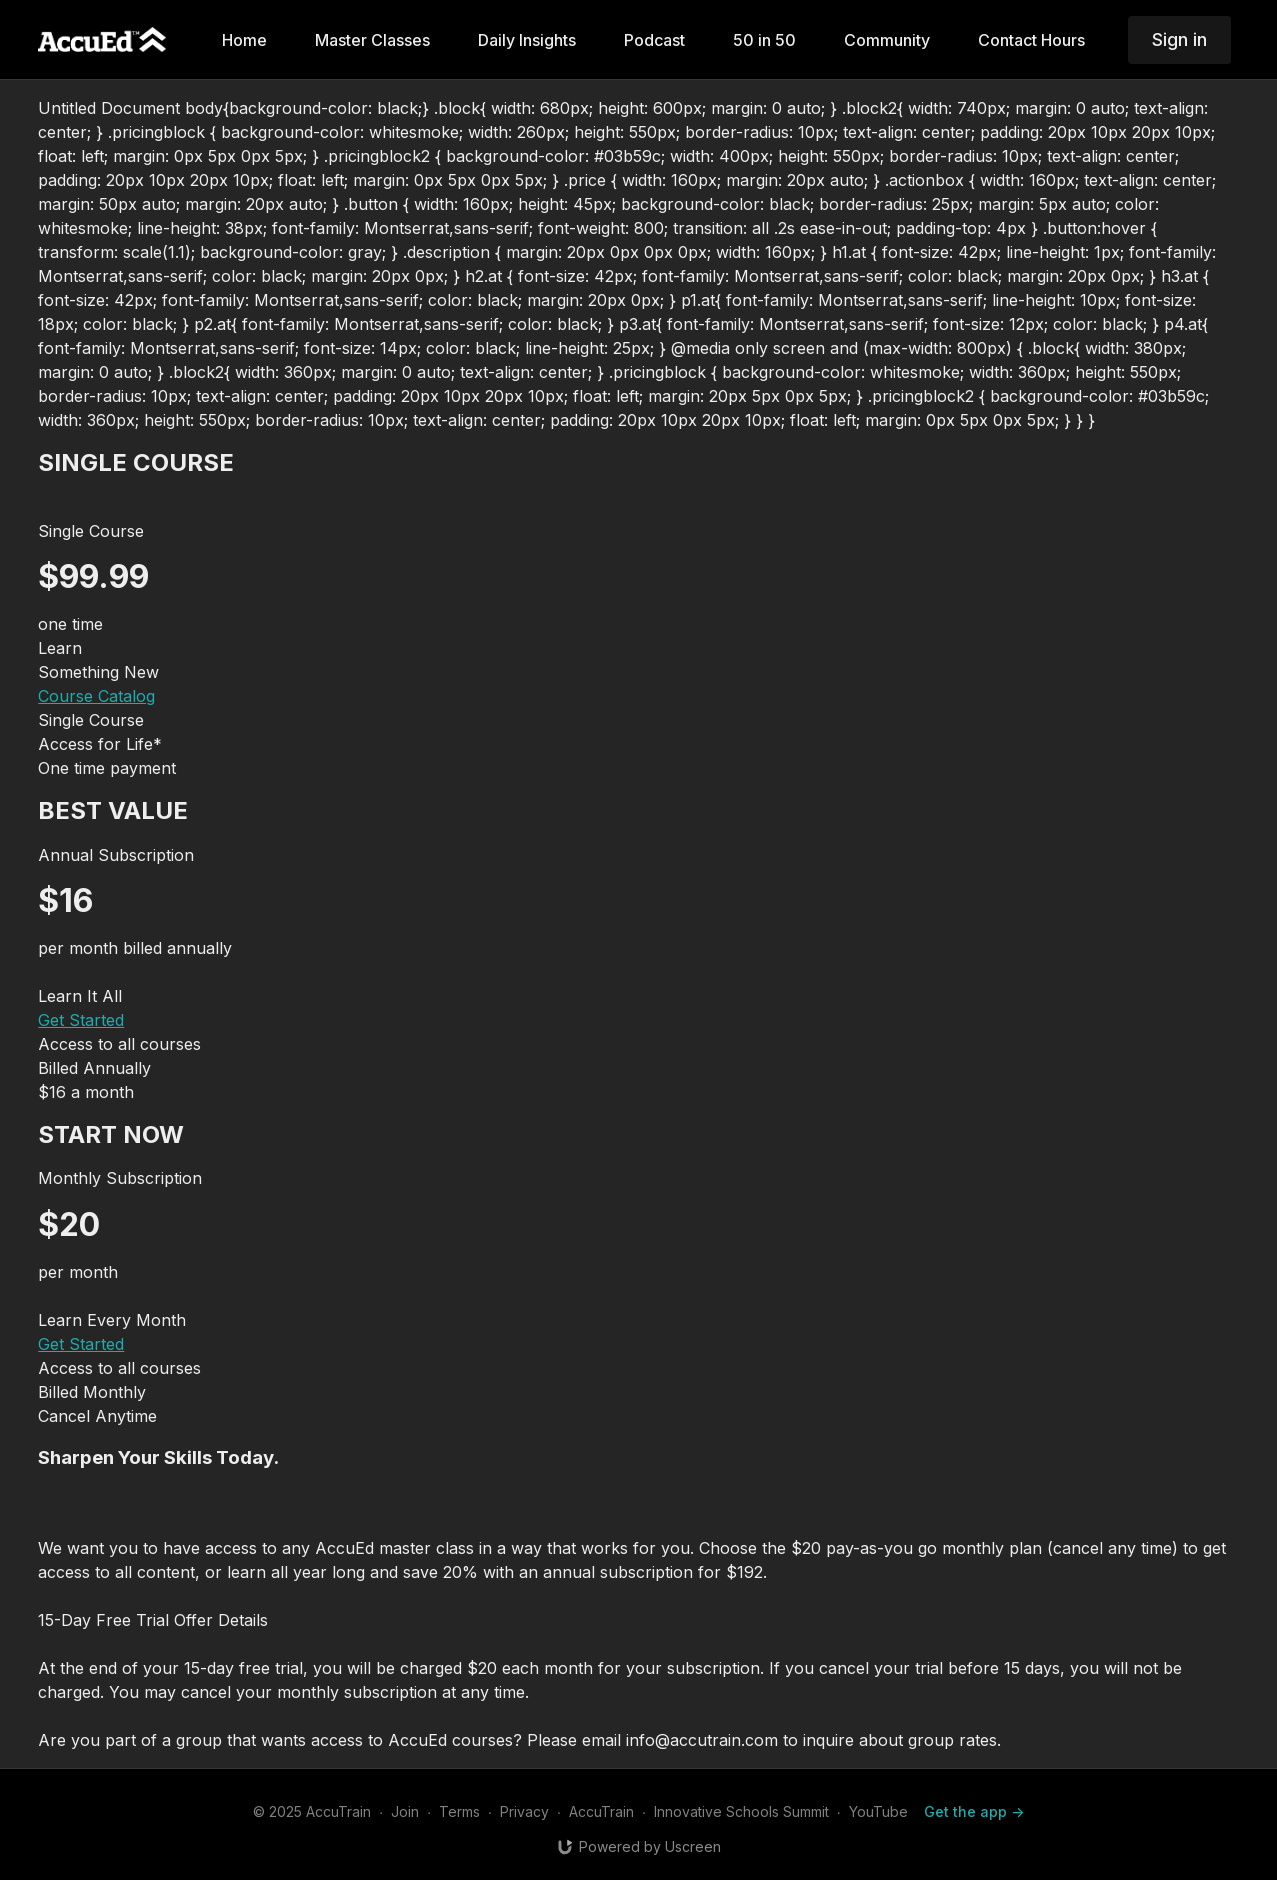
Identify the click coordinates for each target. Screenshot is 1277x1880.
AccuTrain (601, 1811)
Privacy (524, 1811)
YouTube (878, 1811)
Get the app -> (974, 1811)
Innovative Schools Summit (741, 1811)
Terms (459, 1811)
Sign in (1179, 39)
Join (405, 1811)
